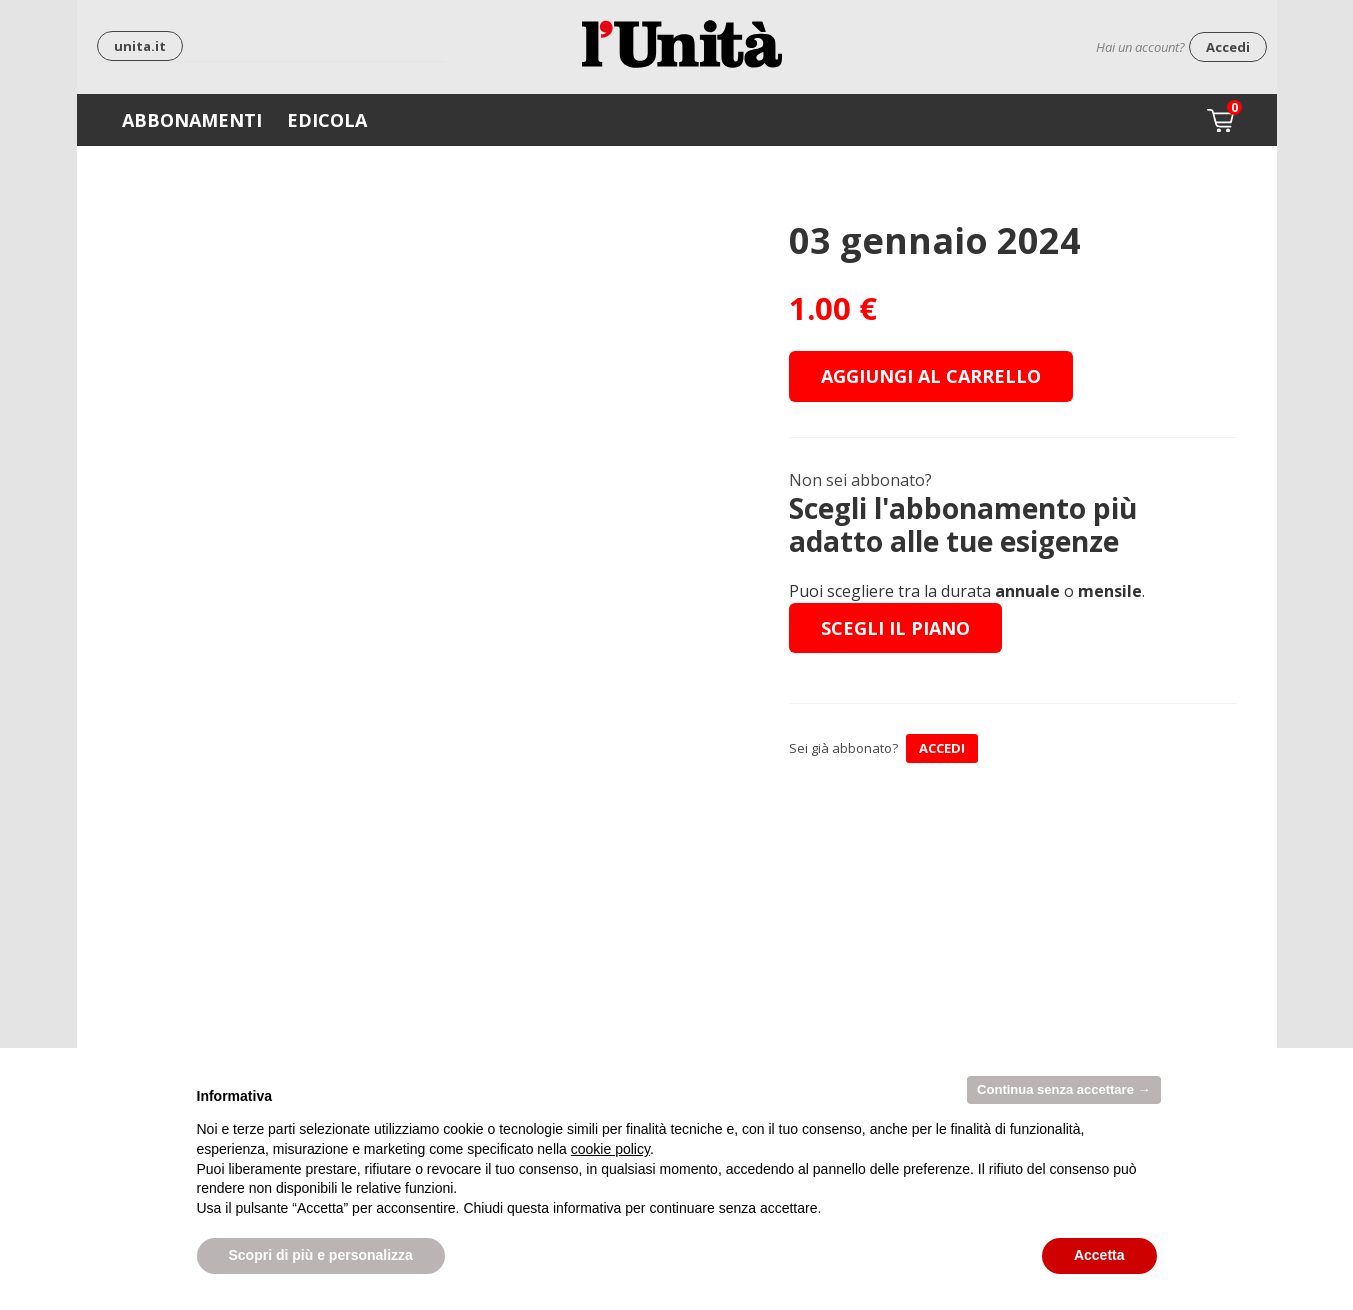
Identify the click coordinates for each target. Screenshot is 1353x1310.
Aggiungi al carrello (931, 376)
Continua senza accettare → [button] (1063, 1089)
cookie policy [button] (610, 1149)
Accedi (1228, 47)
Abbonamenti (192, 120)
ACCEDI (942, 748)
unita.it (140, 46)
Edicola (327, 120)
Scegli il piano (895, 628)
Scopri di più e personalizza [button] (321, 1255)
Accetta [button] (1099, 1255)
